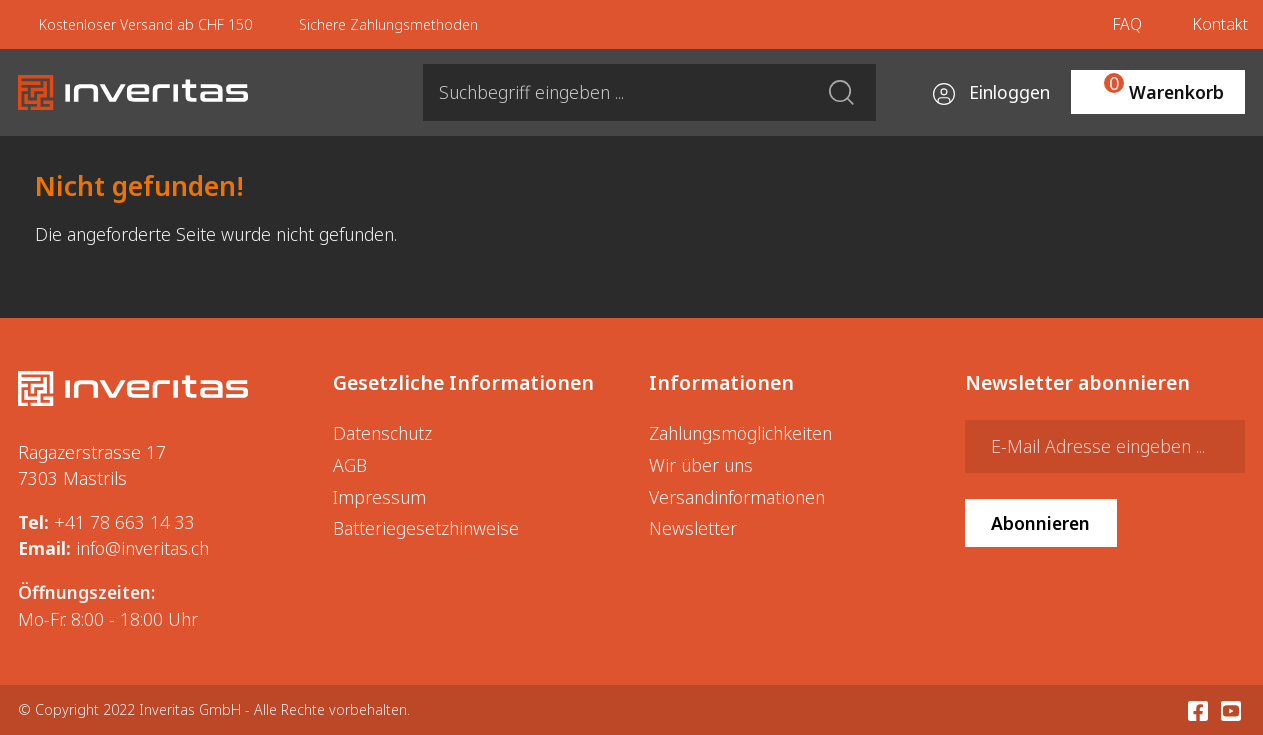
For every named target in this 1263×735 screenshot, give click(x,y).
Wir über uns (701, 465)
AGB (350, 465)
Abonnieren (1040, 523)
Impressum (379, 497)
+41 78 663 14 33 (124, 522)
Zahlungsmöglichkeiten (740, 433)
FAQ (1127, 24)
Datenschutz (382, 433)
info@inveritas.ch (142, 548)
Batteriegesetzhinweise (426, 528)
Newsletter (693, 528)
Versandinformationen (737, 497)
